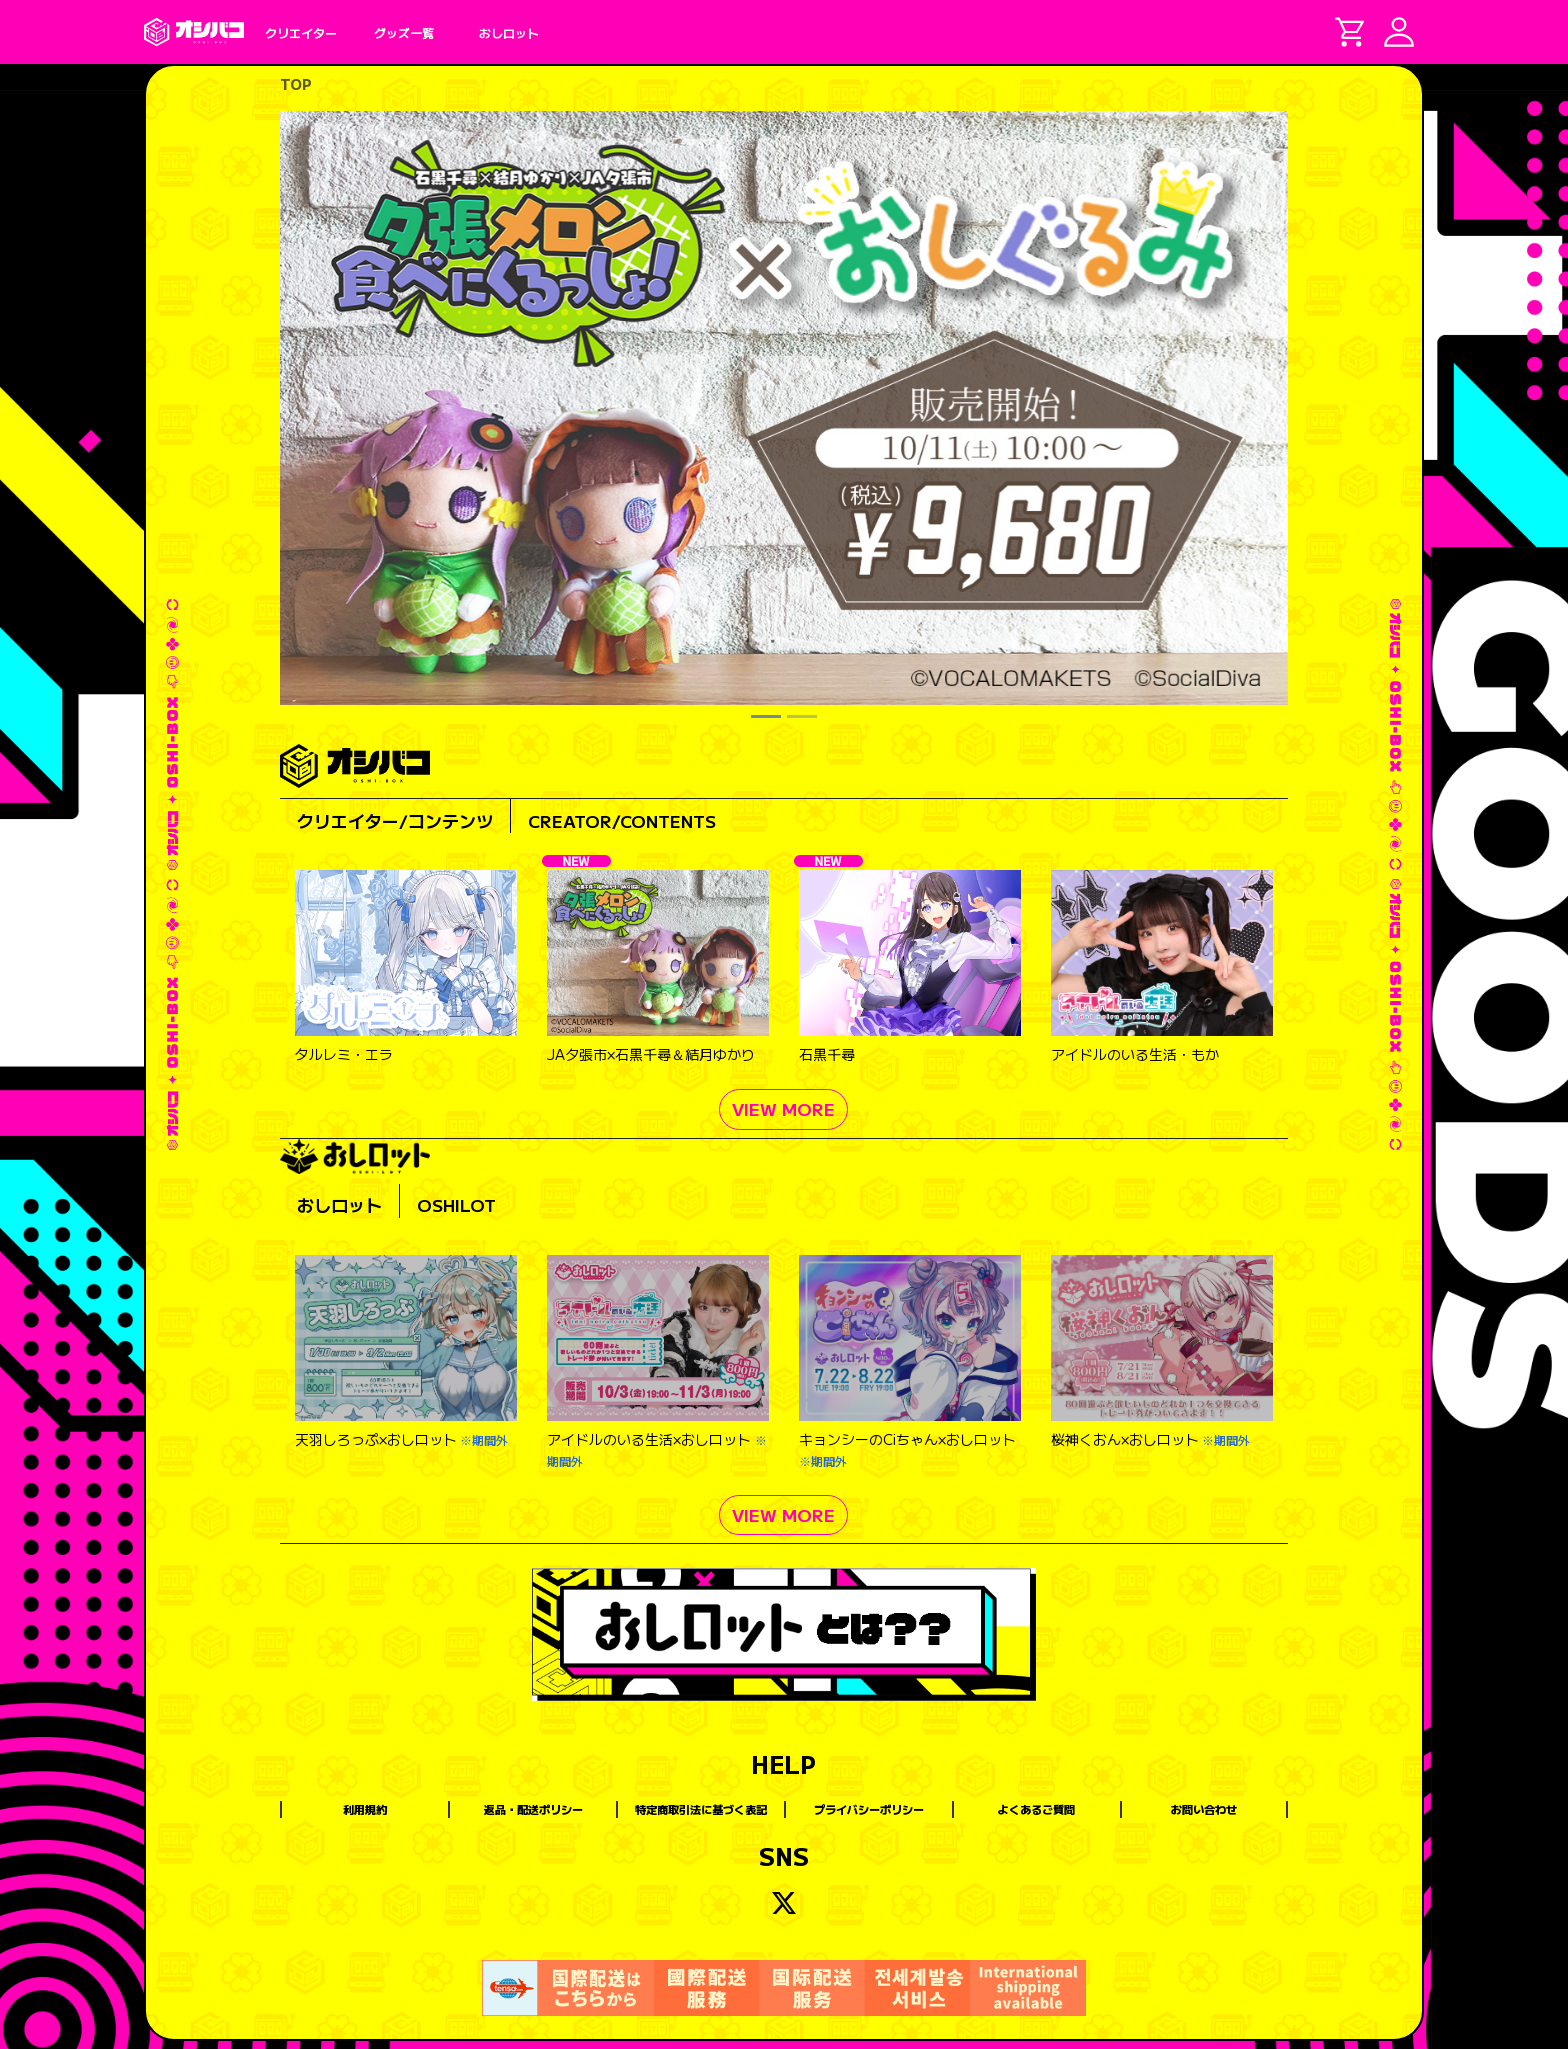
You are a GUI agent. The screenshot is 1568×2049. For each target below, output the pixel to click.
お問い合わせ (1204, 1809)
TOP (296, 84)
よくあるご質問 (1036, 1809)
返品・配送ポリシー (533, 1809)
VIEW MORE (783, 1108)
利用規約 (365, 1809)
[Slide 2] (802, 716)
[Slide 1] (766, 716)
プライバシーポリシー (869, 1809)
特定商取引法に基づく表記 (701, 1809)
